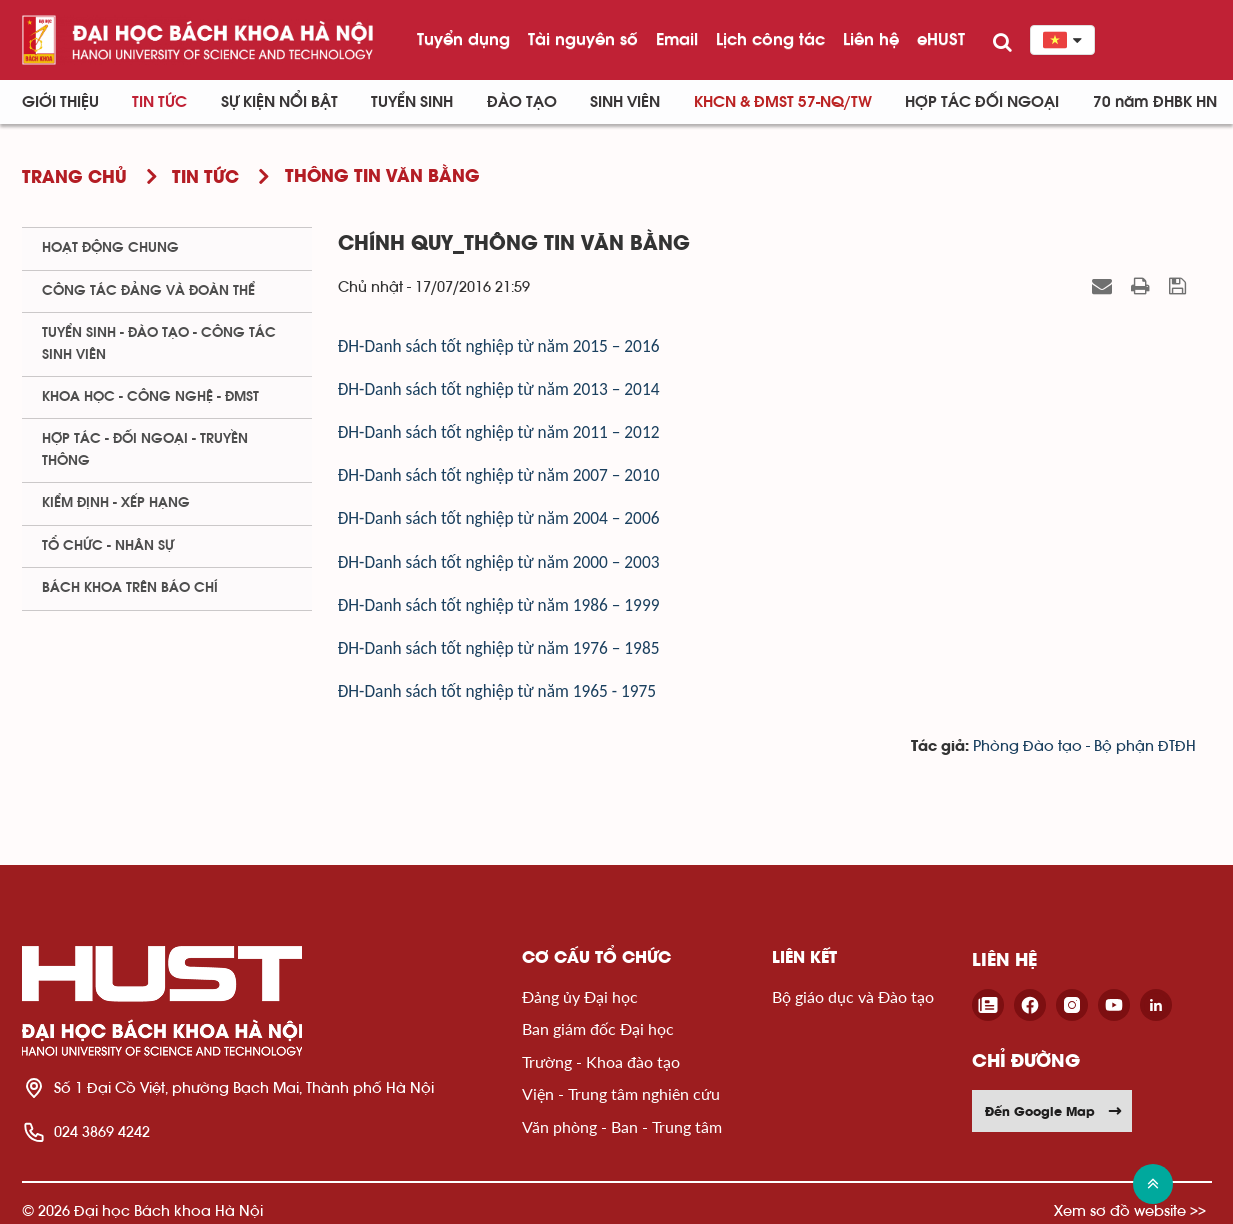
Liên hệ (871, 39)
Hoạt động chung (110, 248)
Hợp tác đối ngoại (982, 102)
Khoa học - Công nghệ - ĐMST (150, 397)
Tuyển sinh (412, 102)
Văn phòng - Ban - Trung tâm (622, 1126)
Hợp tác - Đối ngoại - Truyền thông (145, 449)
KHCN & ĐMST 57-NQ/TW (783, 102)
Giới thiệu (60, 102)
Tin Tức (159, 102)
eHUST (941, 39)
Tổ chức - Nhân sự (108, 546)
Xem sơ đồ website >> (1130, 1210)
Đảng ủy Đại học (580, 996)
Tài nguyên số (583, 39)
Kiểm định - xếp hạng (116, 503)
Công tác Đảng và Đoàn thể (148, 291)
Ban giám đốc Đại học (598, 1028)
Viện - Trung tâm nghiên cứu (621, 1093)
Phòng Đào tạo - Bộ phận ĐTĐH (1084, 746)
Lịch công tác (770, 39)
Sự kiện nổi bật (279, 102)
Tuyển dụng (463, 39)
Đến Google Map (1054, 1111)
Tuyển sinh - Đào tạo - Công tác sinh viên (159, 343)
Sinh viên (625, 102)
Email (677, 39)
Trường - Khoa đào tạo (601, 1061)
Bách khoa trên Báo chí (130, 588)
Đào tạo (522, 102)
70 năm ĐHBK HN (1155, 102)
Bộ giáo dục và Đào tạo (853, 996)
